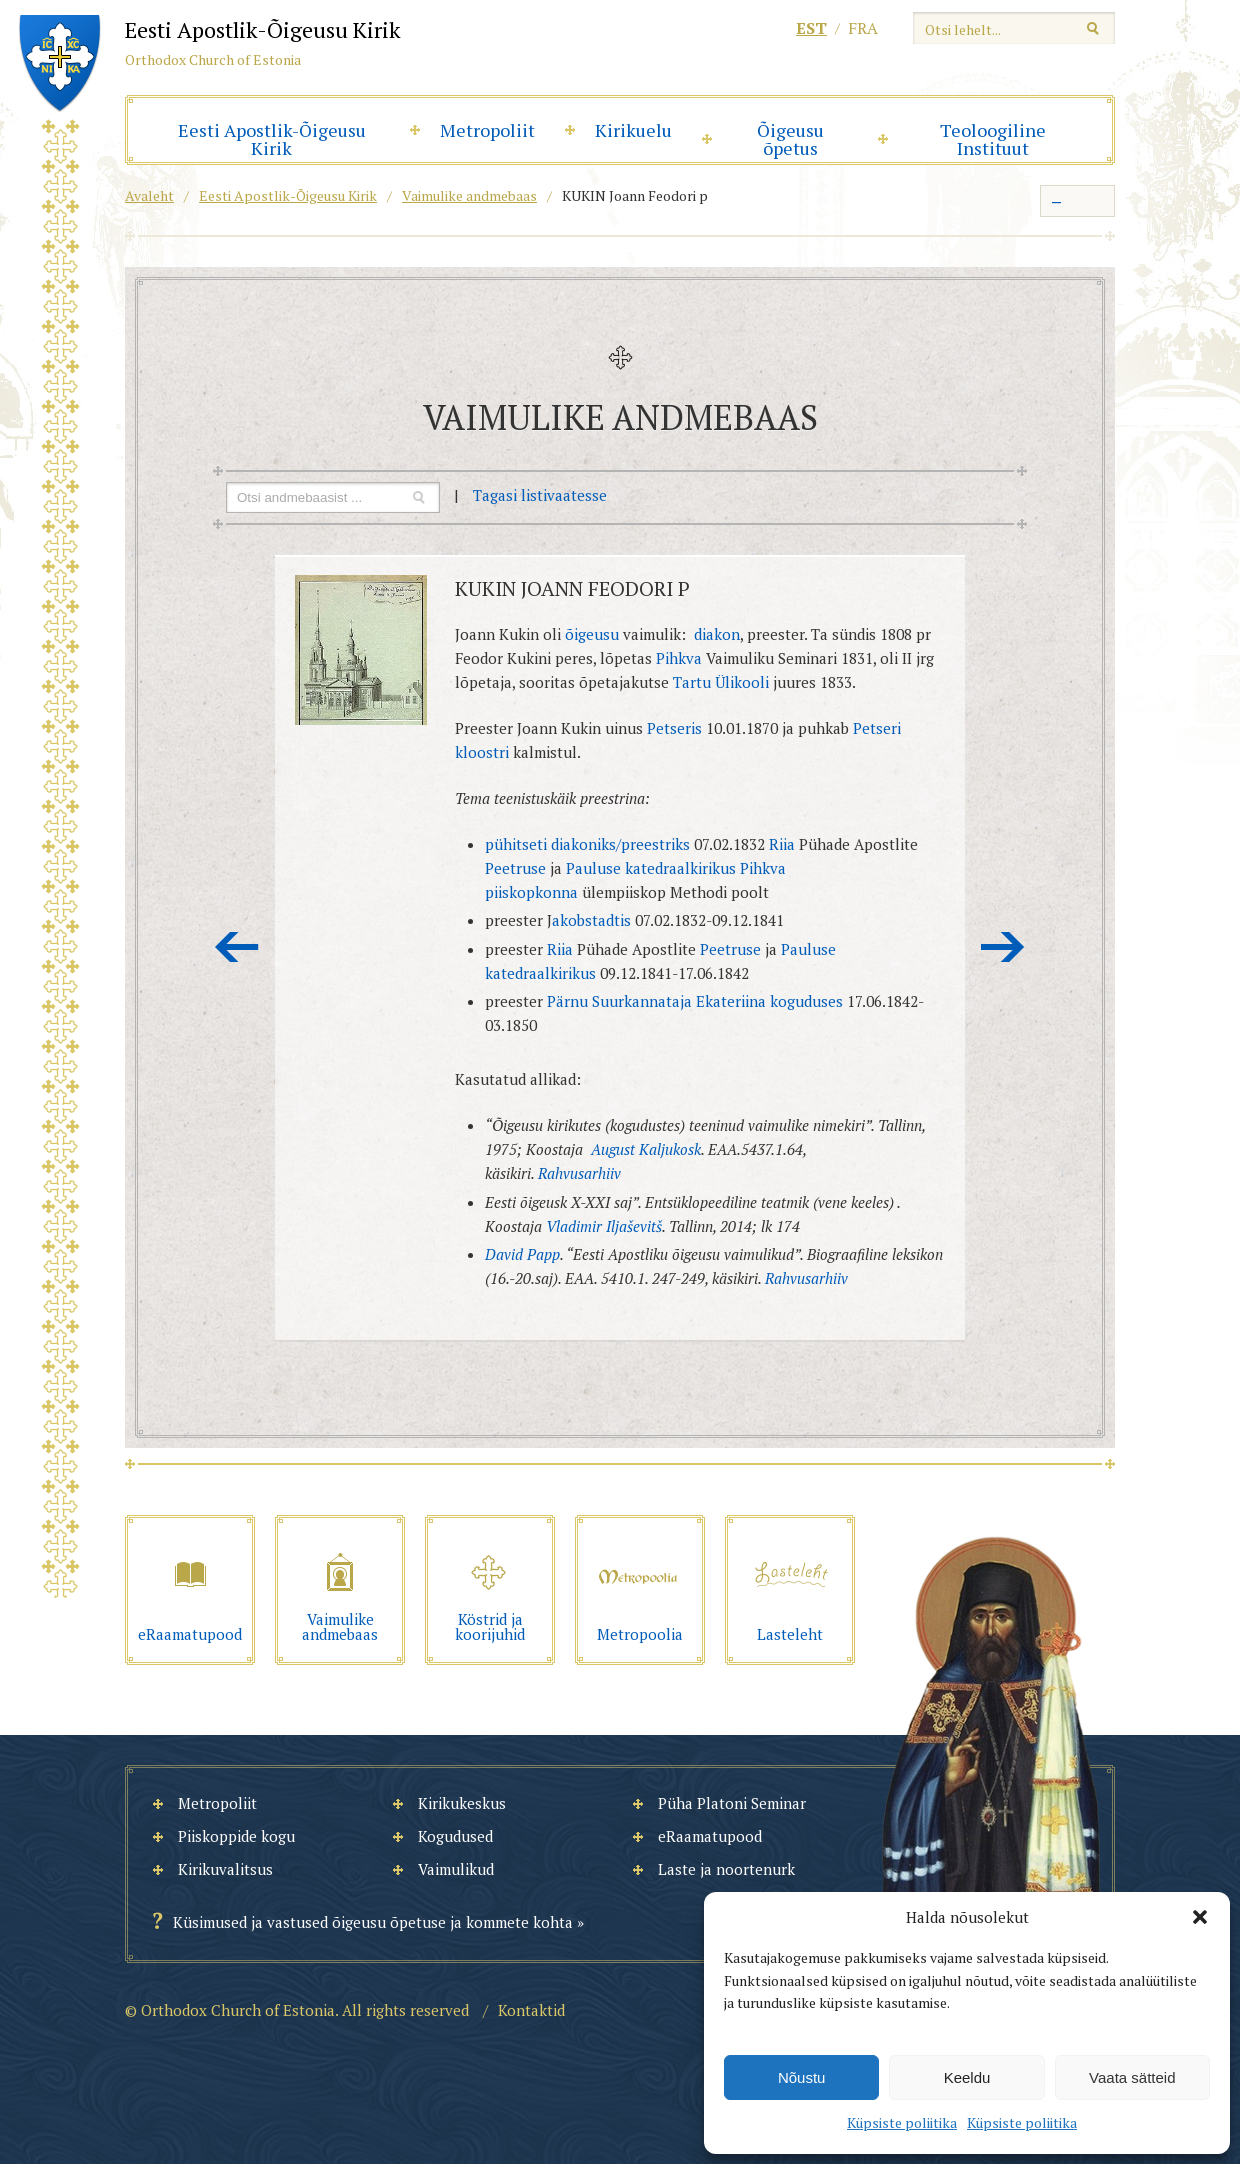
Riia (782, 844)
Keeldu (967, 2077)
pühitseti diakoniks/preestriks (589, 844)
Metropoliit (487, 130)
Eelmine (237, 947)
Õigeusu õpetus (790, 139)
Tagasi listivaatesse (540, 495)
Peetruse (515, 868)
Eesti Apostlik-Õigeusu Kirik (272, 139)
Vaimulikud (456, 1869)
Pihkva (679, 658)
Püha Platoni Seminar (732, 1803)
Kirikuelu (633, 130)
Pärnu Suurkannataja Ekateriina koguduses (695, 1001)
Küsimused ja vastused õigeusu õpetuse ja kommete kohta (373, 1922)
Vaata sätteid (1132, 2077)
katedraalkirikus (680, 868)
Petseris (674, 728)
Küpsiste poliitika (902, 2122)
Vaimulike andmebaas (469, 195)
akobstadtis (593, 920)
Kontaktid (531, 2010)
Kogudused (455, 1836)
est (811, 28)
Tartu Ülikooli (721, 682)
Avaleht (149, 195)
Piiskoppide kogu (236, 1836)
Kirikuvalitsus (225, 1869)
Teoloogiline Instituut (993, 139)
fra (863, 28)
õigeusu (592, 634)
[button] (1200, 1917)
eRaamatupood (710, 1836)
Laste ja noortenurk (726, 1869)
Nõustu (802, 2077)
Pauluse (593, 868)
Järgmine (1003, 947)
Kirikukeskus (462, 1803)
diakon (717, 634)
